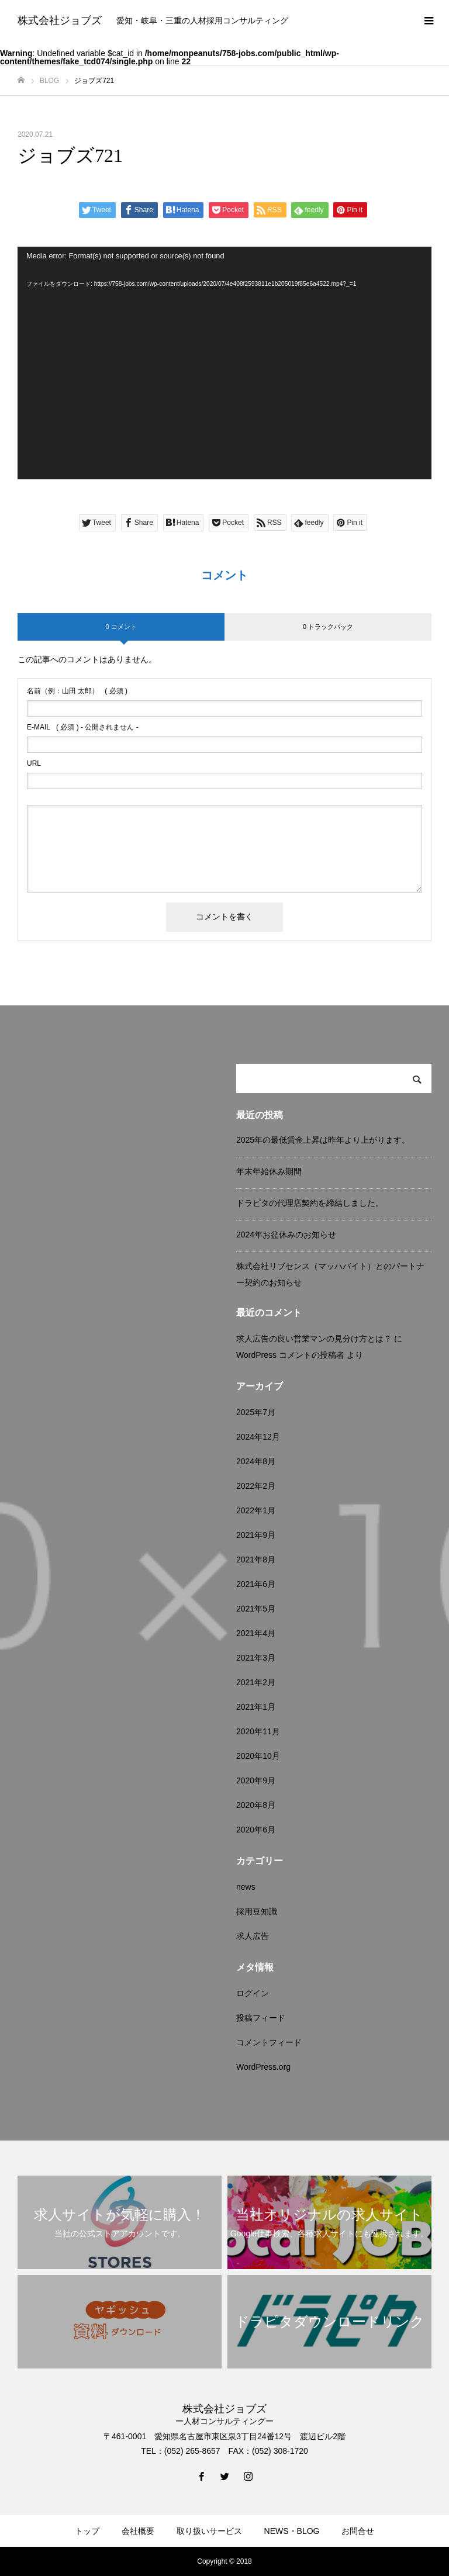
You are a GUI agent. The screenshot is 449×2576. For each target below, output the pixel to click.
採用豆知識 (256, 1911)
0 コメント (120, 626)
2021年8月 (255, 1559)
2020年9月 (255, 1780)
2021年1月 (255, 1706)
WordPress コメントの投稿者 (290, 1355)
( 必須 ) (77, 690)
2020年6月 (255, 1829)
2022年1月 (255, 1510)
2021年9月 (255, 1535)
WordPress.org (263, 2067)
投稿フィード (260, 2017)
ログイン (252, 1993)
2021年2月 (255, 1682)
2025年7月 (255, 1412)
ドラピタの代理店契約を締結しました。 (310, 1203)
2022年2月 (255, 1486)
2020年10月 (258, 1756)
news (245, 1887)
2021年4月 (255, 1633)
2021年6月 (255, 1584)
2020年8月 (255, 1805)
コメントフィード (269, 2042)
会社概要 (138, 2531)
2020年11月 (258, 1731)
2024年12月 (258, 1436)
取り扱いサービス (209, 2531)
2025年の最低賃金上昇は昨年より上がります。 (323, 1139)
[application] (224, 363)
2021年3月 (255, 1657)
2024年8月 (255, 1461)
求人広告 (252, 1936)
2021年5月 (255, 1608)
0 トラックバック (328, 626)
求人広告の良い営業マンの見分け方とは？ (314, 1338)
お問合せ (357, 2531)
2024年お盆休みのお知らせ (286, 1234)
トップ (87, 2531)
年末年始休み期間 (269, 1171)
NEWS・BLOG (292, 2531)
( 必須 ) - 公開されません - (83, 727)
